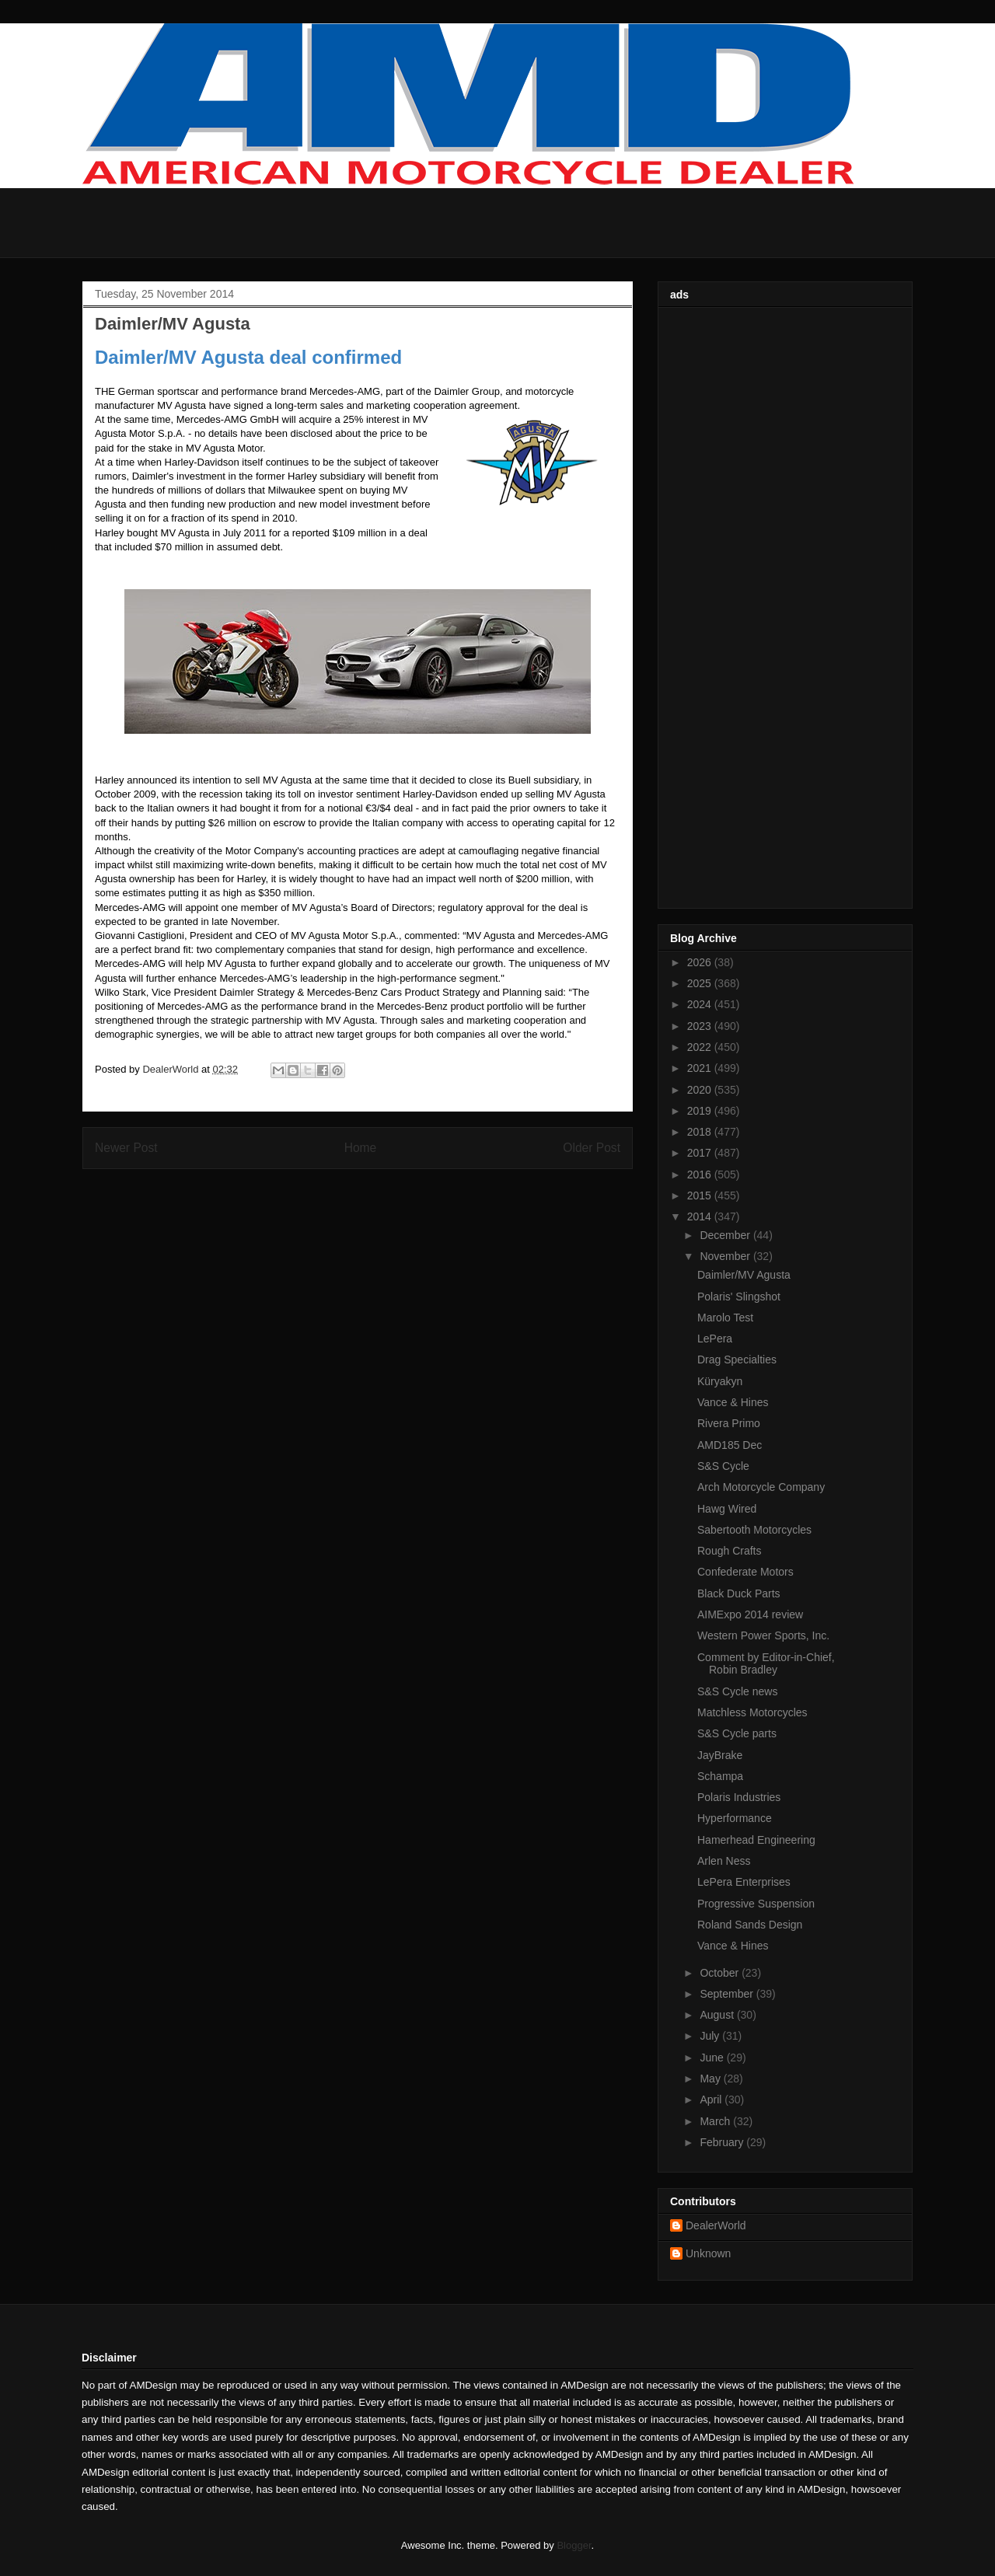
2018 (700, 1132)
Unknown (708, 2253)
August (718, 2015)
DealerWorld (716, 2225)
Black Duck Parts (738, 1593)
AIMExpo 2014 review (750, 1614)
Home (360, 1147)
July (711, 2036)
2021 (700, 1068)
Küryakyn (719, 1381)
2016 (700, 1174)
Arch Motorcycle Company (761, 1487)
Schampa (720, 1776)
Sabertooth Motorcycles (754, 1530)
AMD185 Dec (729, 1445)
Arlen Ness (723, 1861)
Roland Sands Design (749, 1924)
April (712, 2099)
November (726, 1256)
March (716, 2121)
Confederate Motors (745, 1571)
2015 (700, 1195)
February (723, 2142)
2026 (700, 962)
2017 (700, 1153)
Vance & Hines (733, 1402)
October (721, 1973)
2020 (700, 1090)
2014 (700, 1216)
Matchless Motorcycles (752, 1712)
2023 (700, 1026)
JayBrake (719, 1755)
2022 (700, 1047)
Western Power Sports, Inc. (763, 1635)
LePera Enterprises (744, 1882)
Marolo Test (725, 1317)
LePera (714, 1338)
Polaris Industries (738, 1797)
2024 (700, 1004)
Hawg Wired (726, 1509)
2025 (700, 983)
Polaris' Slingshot (738, 1296)
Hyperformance (734, 1818)
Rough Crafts (729, 1551)
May (711, 2078)
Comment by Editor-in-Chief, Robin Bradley (766, 1664)
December (726, 1235)
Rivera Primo (728, 1423)
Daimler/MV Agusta (744, 1275)
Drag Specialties (737, 1359)
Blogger (574, 2545)
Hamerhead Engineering (756, 1840)
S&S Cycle (723, 1466)
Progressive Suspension (756, 1903)
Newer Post (126, 1147)
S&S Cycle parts (737, 1733)
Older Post (591, 1147)
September (728, 1994)
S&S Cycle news (737, 1691)
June (713, 2057)
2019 (700, 1111)
